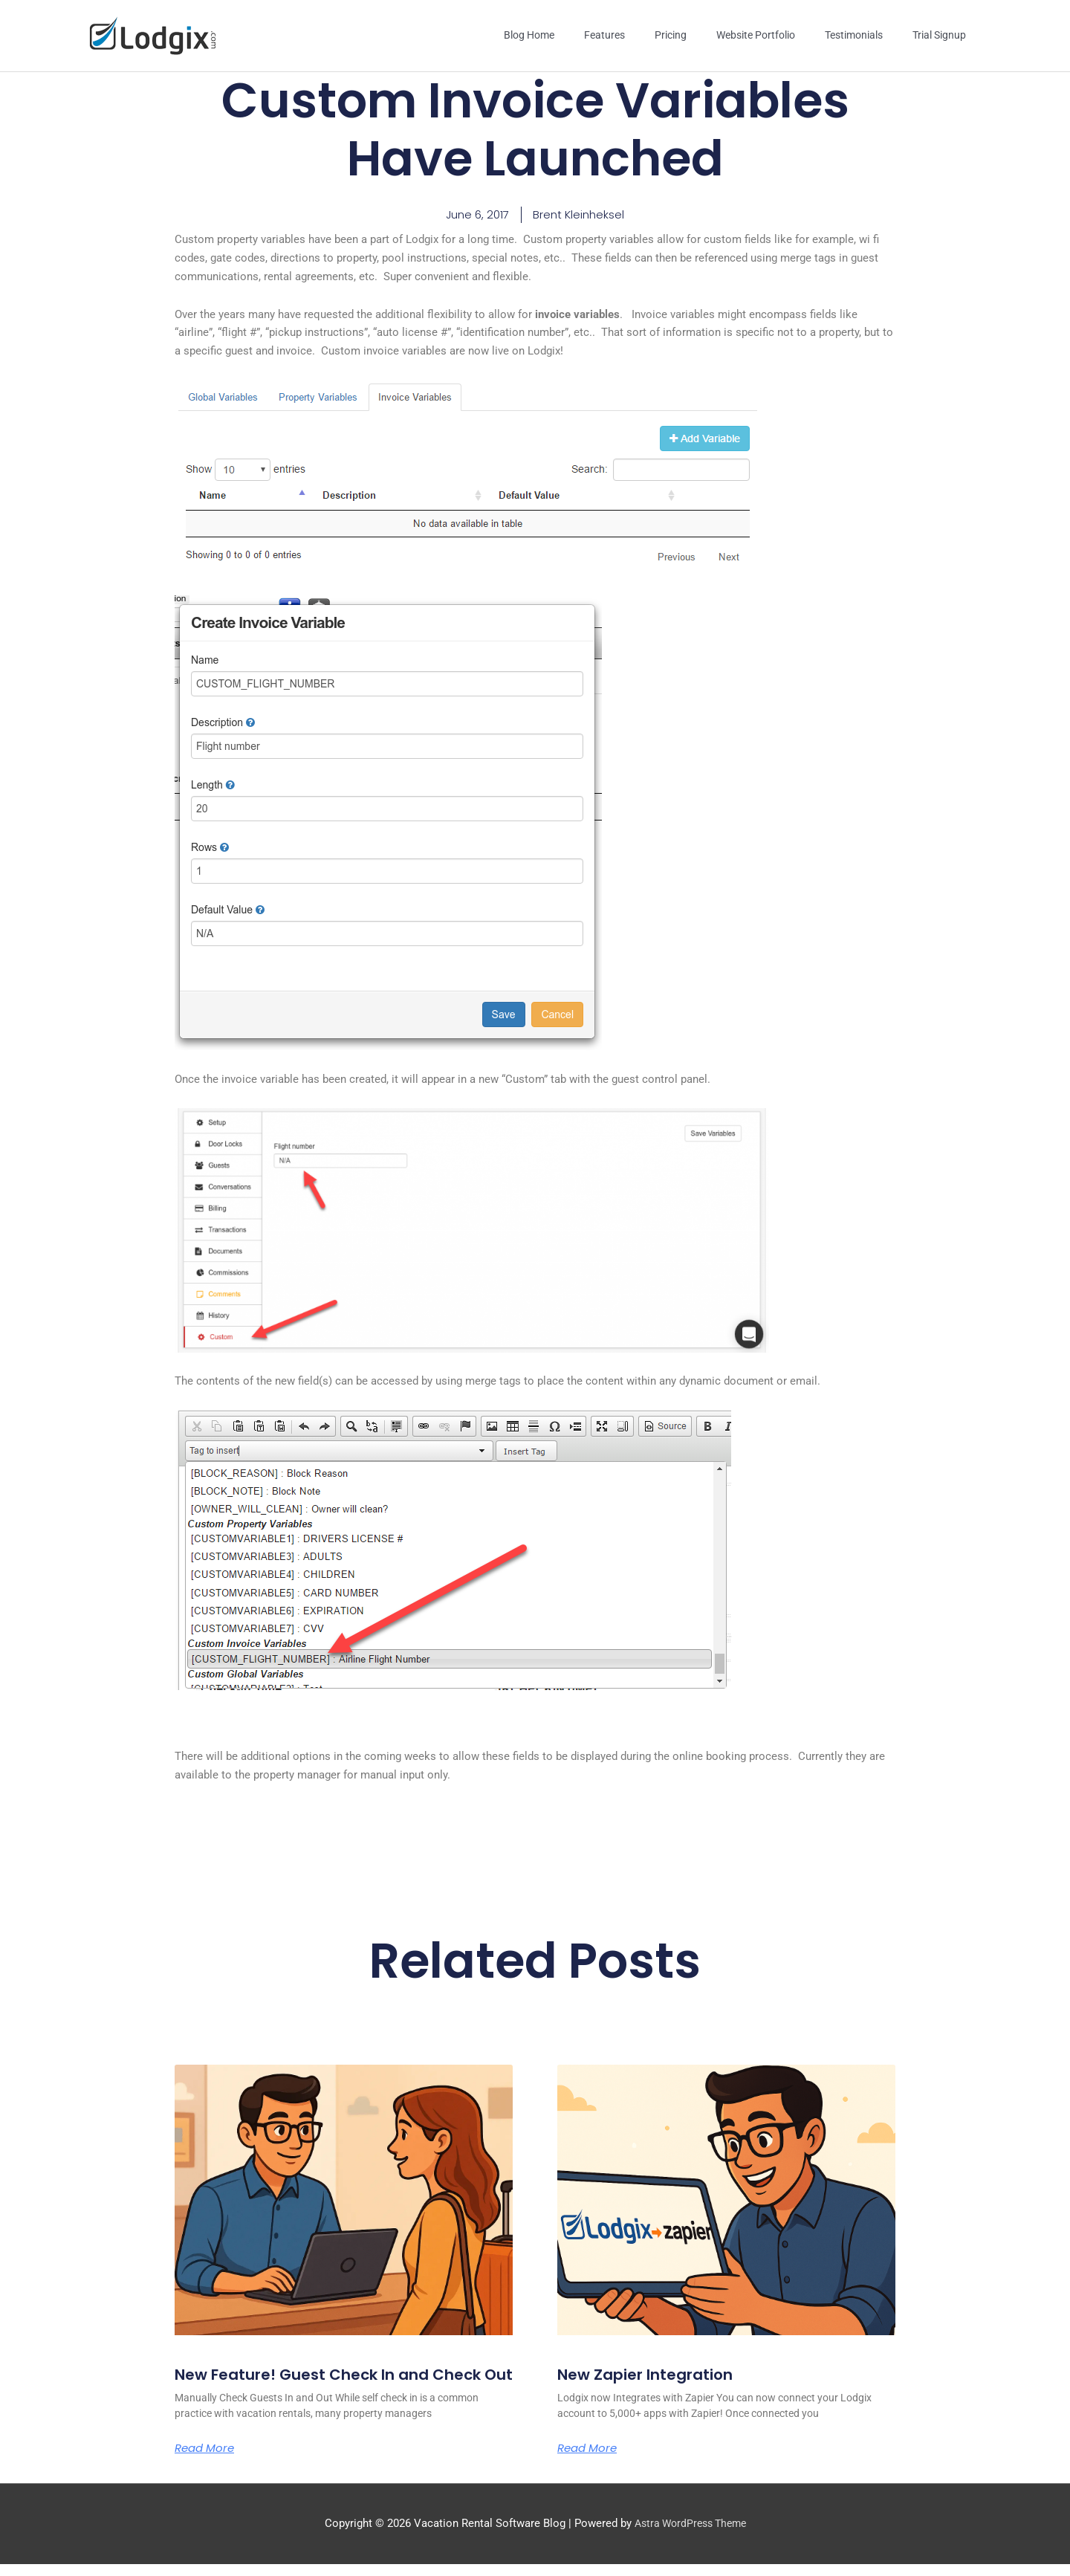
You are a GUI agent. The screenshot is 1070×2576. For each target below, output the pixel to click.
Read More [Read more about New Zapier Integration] (589, 2440)
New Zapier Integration (655, 2364)
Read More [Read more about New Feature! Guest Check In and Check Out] (207, 2459)
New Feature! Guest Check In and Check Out (316, 2374)
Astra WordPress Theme (689, 2535)
